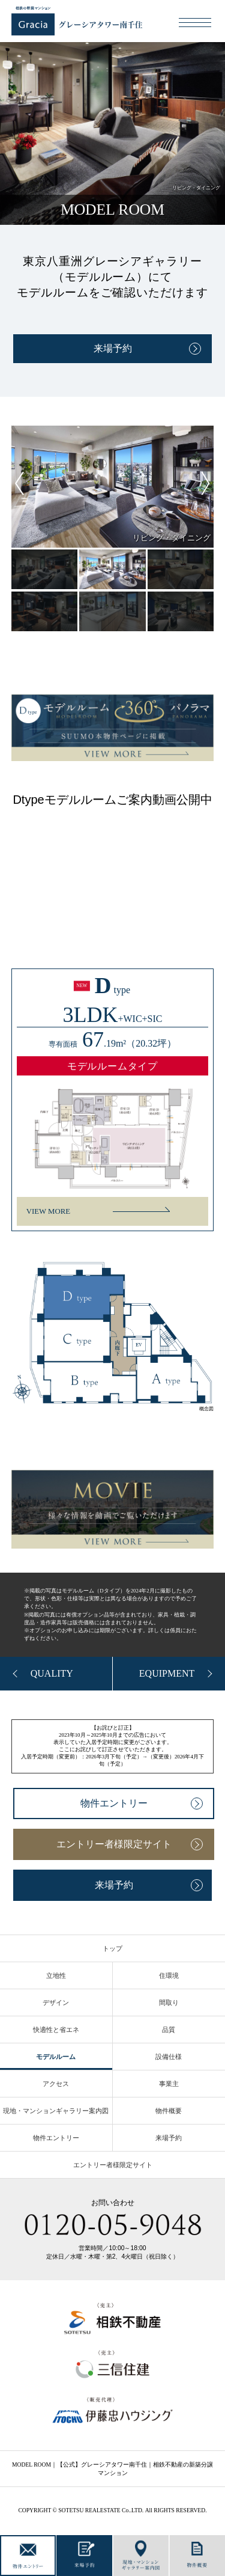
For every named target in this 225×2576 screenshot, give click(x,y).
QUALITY (52, 1673)
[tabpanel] (112, 487)
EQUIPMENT (166, 1673)
